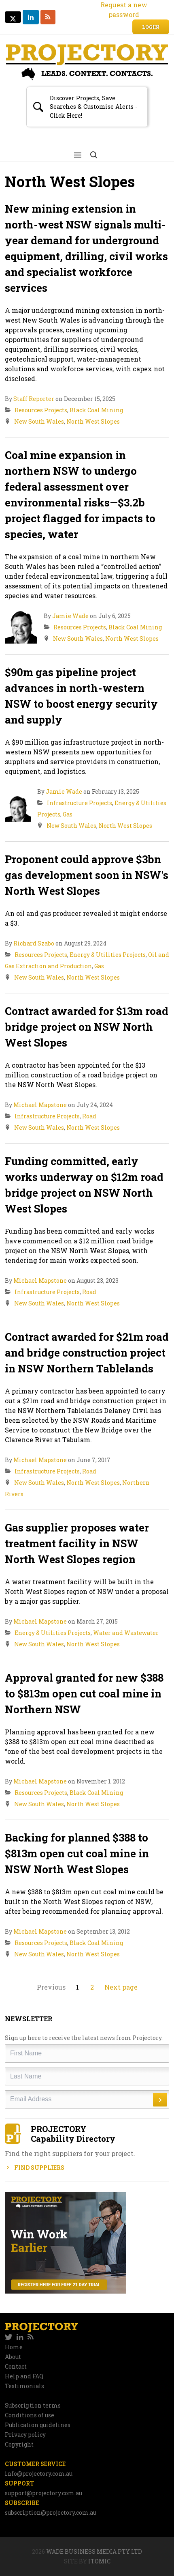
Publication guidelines (37, 2425)
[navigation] (87, 2337)
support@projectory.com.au (43, 2493)
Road (89, 1116)
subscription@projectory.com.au (50, 2512)
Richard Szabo (33, 943)
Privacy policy (25, 2434)
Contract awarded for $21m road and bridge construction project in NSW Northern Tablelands (87, 1352)
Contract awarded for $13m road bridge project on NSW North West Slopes (86, 1026)
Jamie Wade (70, 616)
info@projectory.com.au (38, 2473)
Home (14, 2347)
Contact (16, 2366)
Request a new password (123, 9)
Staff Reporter (33, 399)
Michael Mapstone (40, 1105)
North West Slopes (93, 421)
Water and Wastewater (126, 1633)
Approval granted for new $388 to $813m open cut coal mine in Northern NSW (84, 1693)
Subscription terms (33, 2405)
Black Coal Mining (96, 410)
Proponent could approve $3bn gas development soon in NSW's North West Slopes (86, 875)
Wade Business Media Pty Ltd (94, 2551)
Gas (67, 814)
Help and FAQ (24, 2376)
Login (150, 27)
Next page (121, 1987)
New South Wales (39, 421)
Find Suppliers (34, 2167)
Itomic (99, 2561)
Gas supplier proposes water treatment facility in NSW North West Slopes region (77, 1543)
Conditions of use (29, 2415)
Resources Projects (41, 410)
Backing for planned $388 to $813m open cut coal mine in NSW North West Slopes (77, 1853)
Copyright (19, 2444)
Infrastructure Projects (79, 803)
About (13, 2357)
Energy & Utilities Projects (108, 954)
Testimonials (24, 2386)
